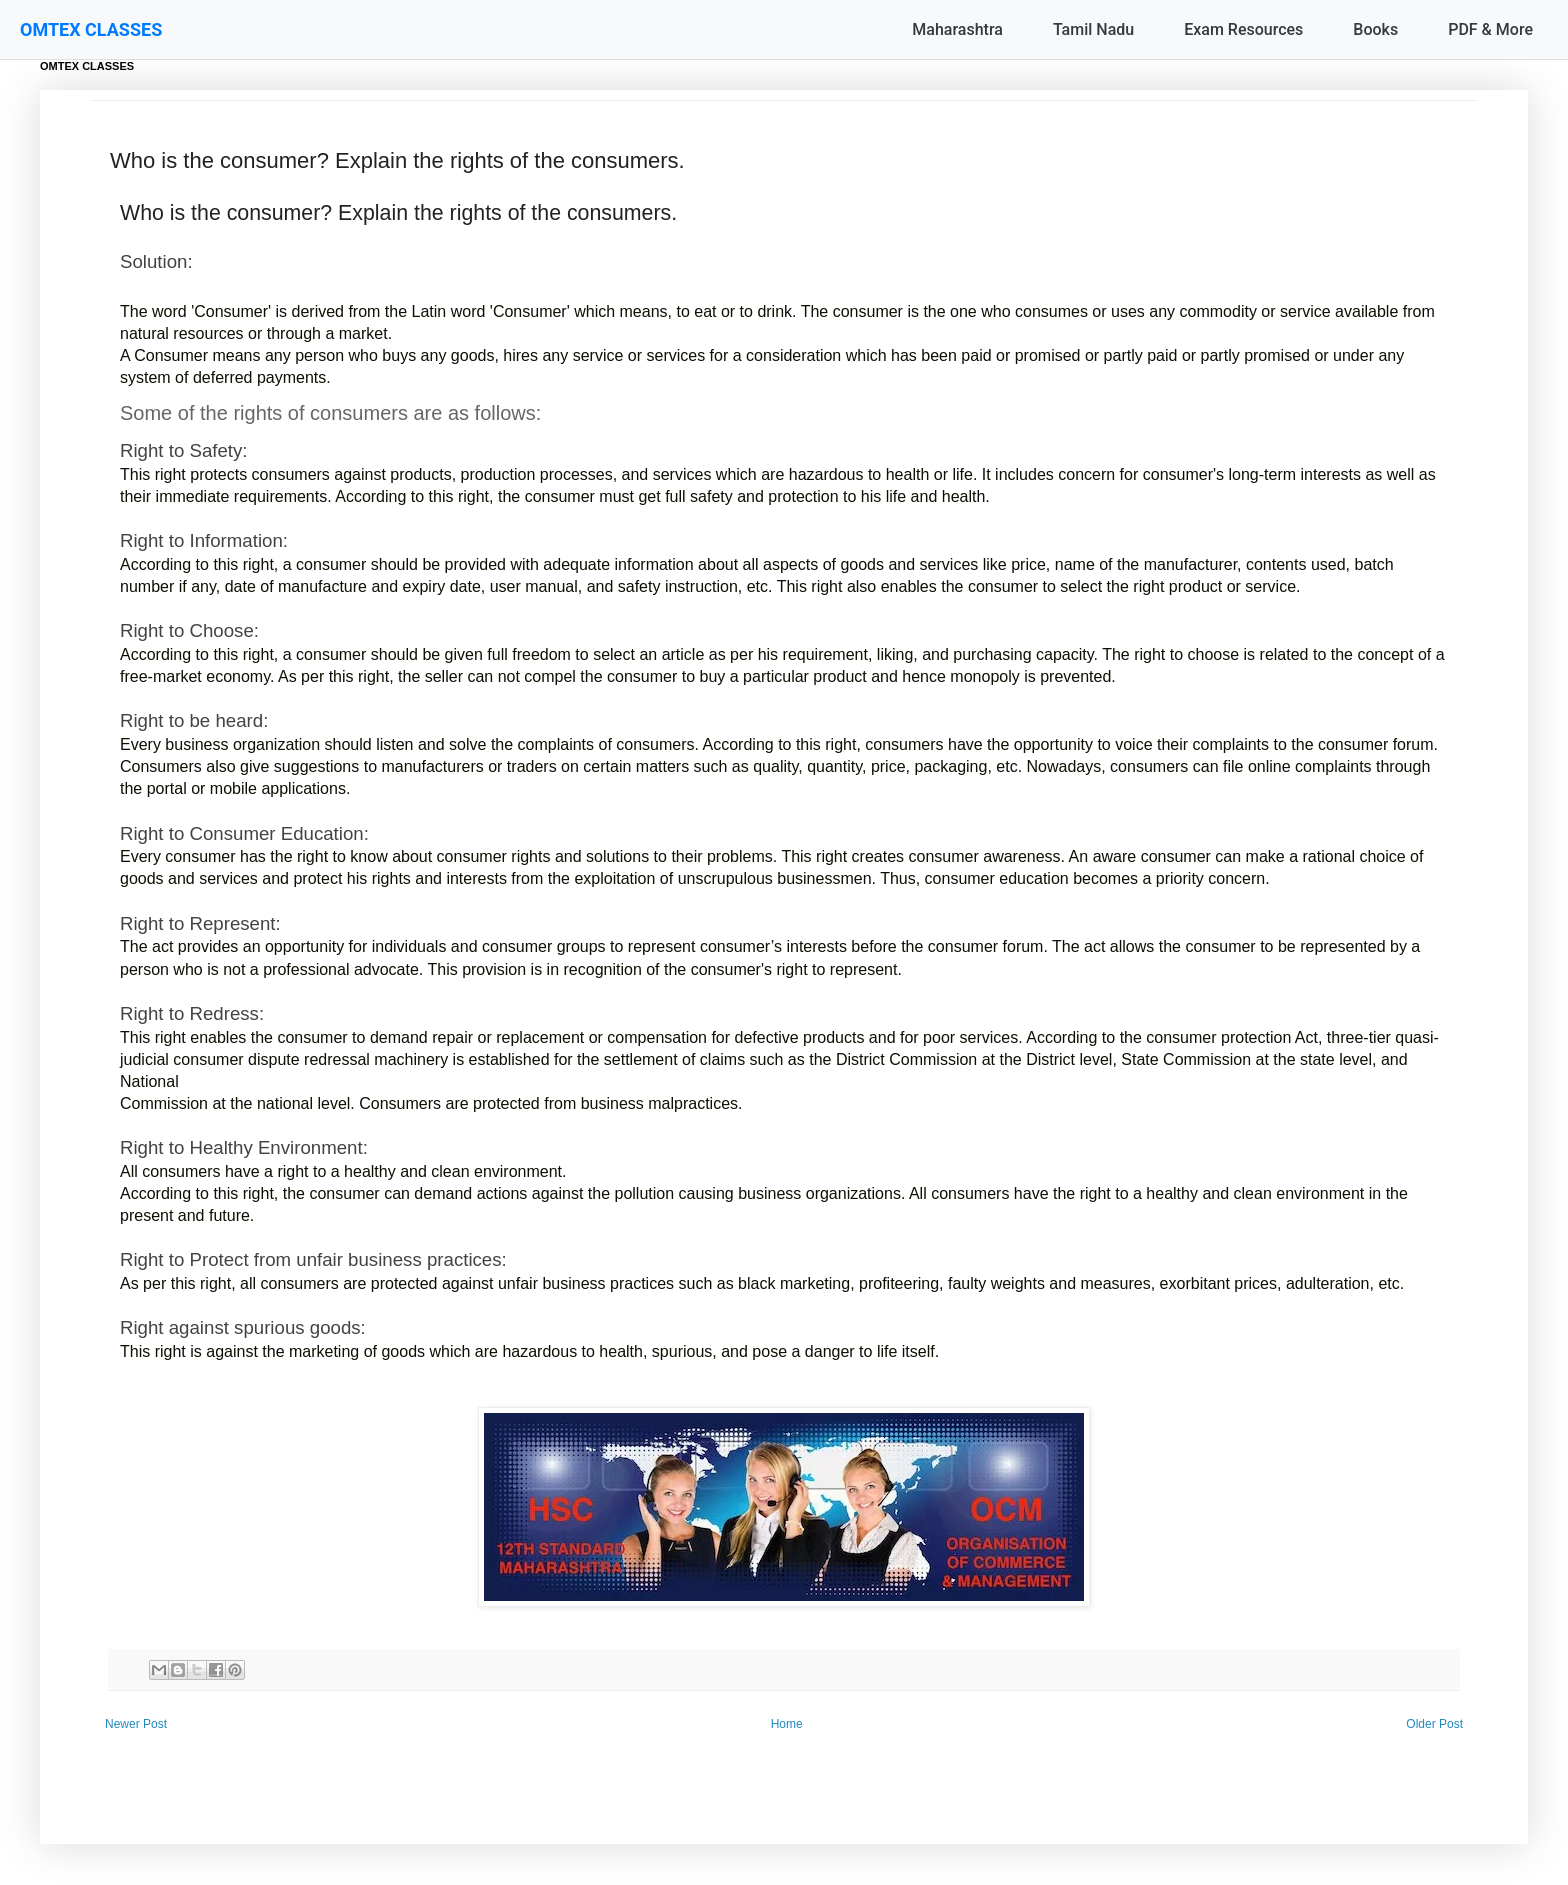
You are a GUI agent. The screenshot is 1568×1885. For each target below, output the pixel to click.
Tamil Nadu (1093, 29)
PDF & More (1490, 29)
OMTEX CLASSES (91, 29)
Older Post (1434, 1724)
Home (787, 1724)
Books (1375, 29)
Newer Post (136, 1724)
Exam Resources (1243, 29)
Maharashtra (957, 29)
